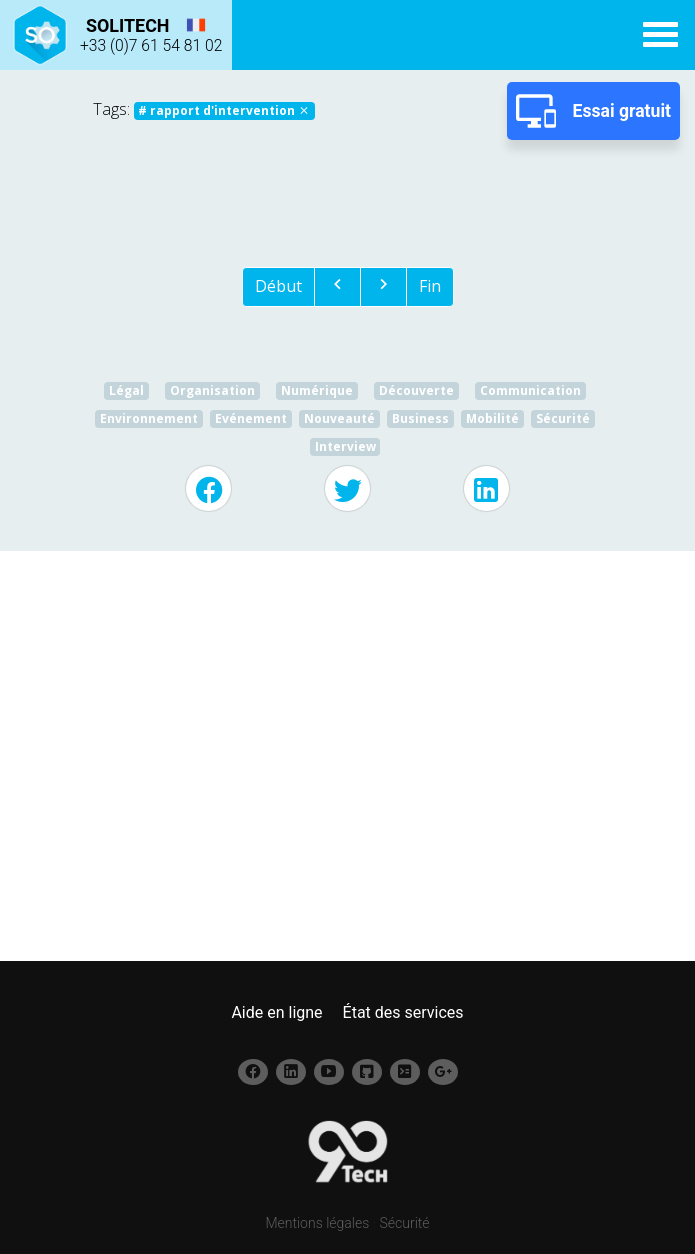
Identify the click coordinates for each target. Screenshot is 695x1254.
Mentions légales (317, 1223)
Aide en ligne (276, 1012)
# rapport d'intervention (224, 110)
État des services (403, 1012)
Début (278, 286)
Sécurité (405, 1223)
